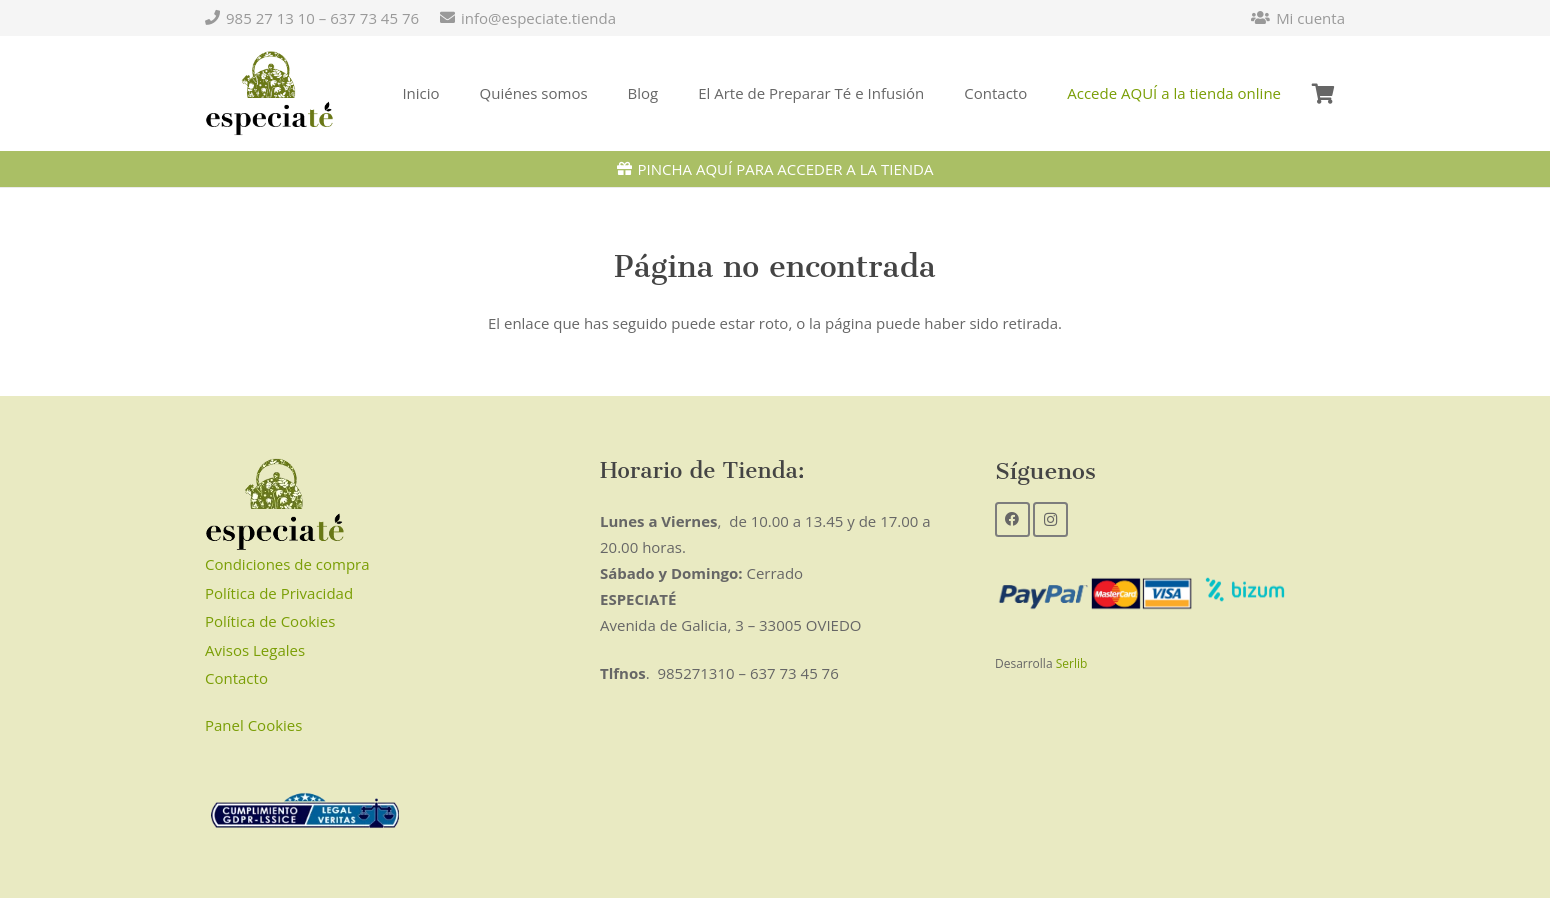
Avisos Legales (255, 650)
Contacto (236, 678)
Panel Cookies (253, 725)
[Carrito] (1323, 93)
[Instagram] (1050, 519)
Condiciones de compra (287, 564)
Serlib (1072, 663)
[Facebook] (1012, 519)
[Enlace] (269, 94)
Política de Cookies (270, 621)
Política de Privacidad (279, 593)
